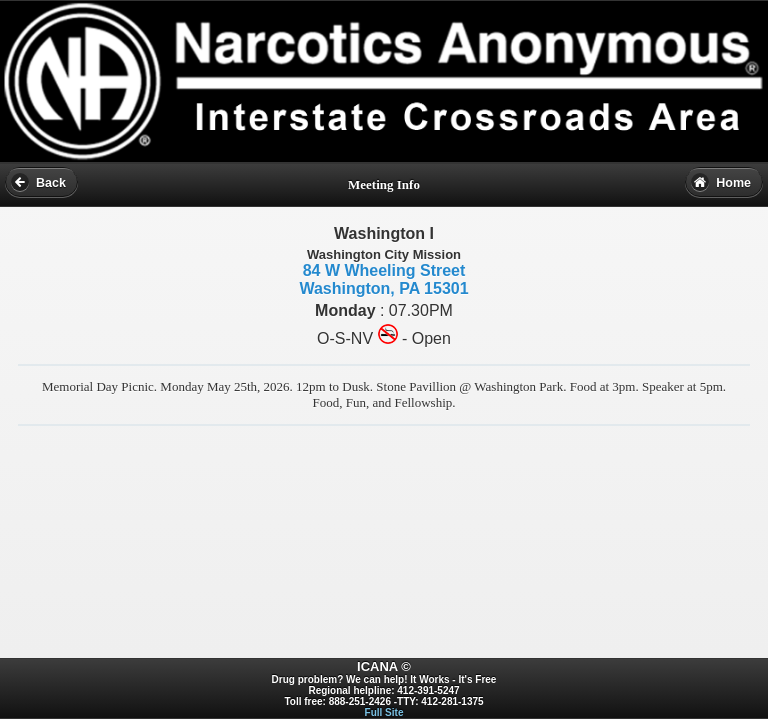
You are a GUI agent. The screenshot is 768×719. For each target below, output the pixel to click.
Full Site (384, 712)
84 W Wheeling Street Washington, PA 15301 (383, 279)
